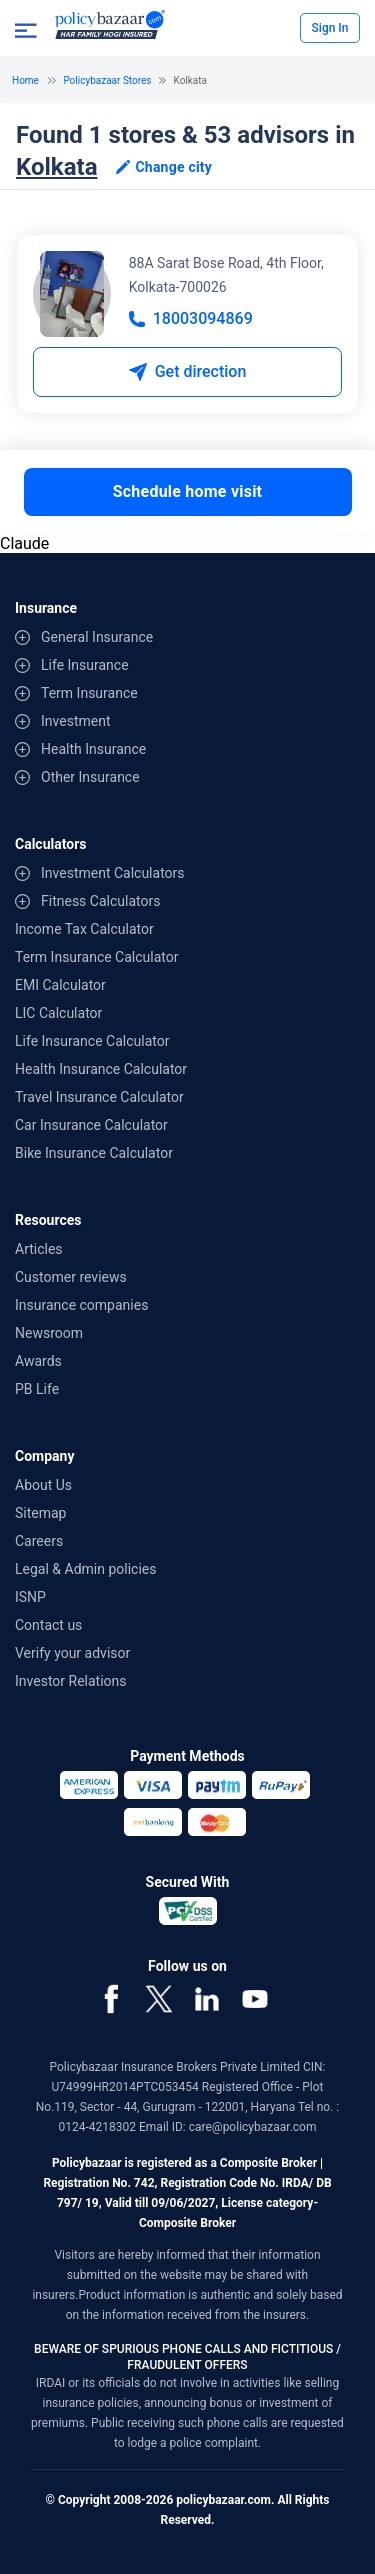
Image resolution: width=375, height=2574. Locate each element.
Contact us (48, 1625)
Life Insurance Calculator (92, 1041)
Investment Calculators (113, 873)
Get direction (188, 371)
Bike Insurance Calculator (94, 1153)
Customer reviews (71, 1277)
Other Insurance (90, 777)
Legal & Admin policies (85, 1569)
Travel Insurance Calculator (99, 1097)
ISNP (30, 1597)
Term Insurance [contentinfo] (89, 693)
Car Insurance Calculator (91, 1125)
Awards (38, 1361)
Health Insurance (93, 749)
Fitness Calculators (100, 901)
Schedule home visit (188, 491)
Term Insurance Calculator (97, 957)
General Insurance (97, 637)
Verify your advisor (72, 1653)
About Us (43, 1485)
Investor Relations (71, 1681)
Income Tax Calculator (84, 929)
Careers (39, 1541)
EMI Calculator (60, 985)
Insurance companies (81, 1305)
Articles (39, 1249)
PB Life (37, 1389)
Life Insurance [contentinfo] (85, 665)
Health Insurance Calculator (101, 1069)
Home (25, 80)
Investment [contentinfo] (75, 721)
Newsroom (49, 1333)
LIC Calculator (58, 1013)
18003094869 (191, 318)
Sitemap (40, 1513)
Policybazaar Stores (107, 80)
